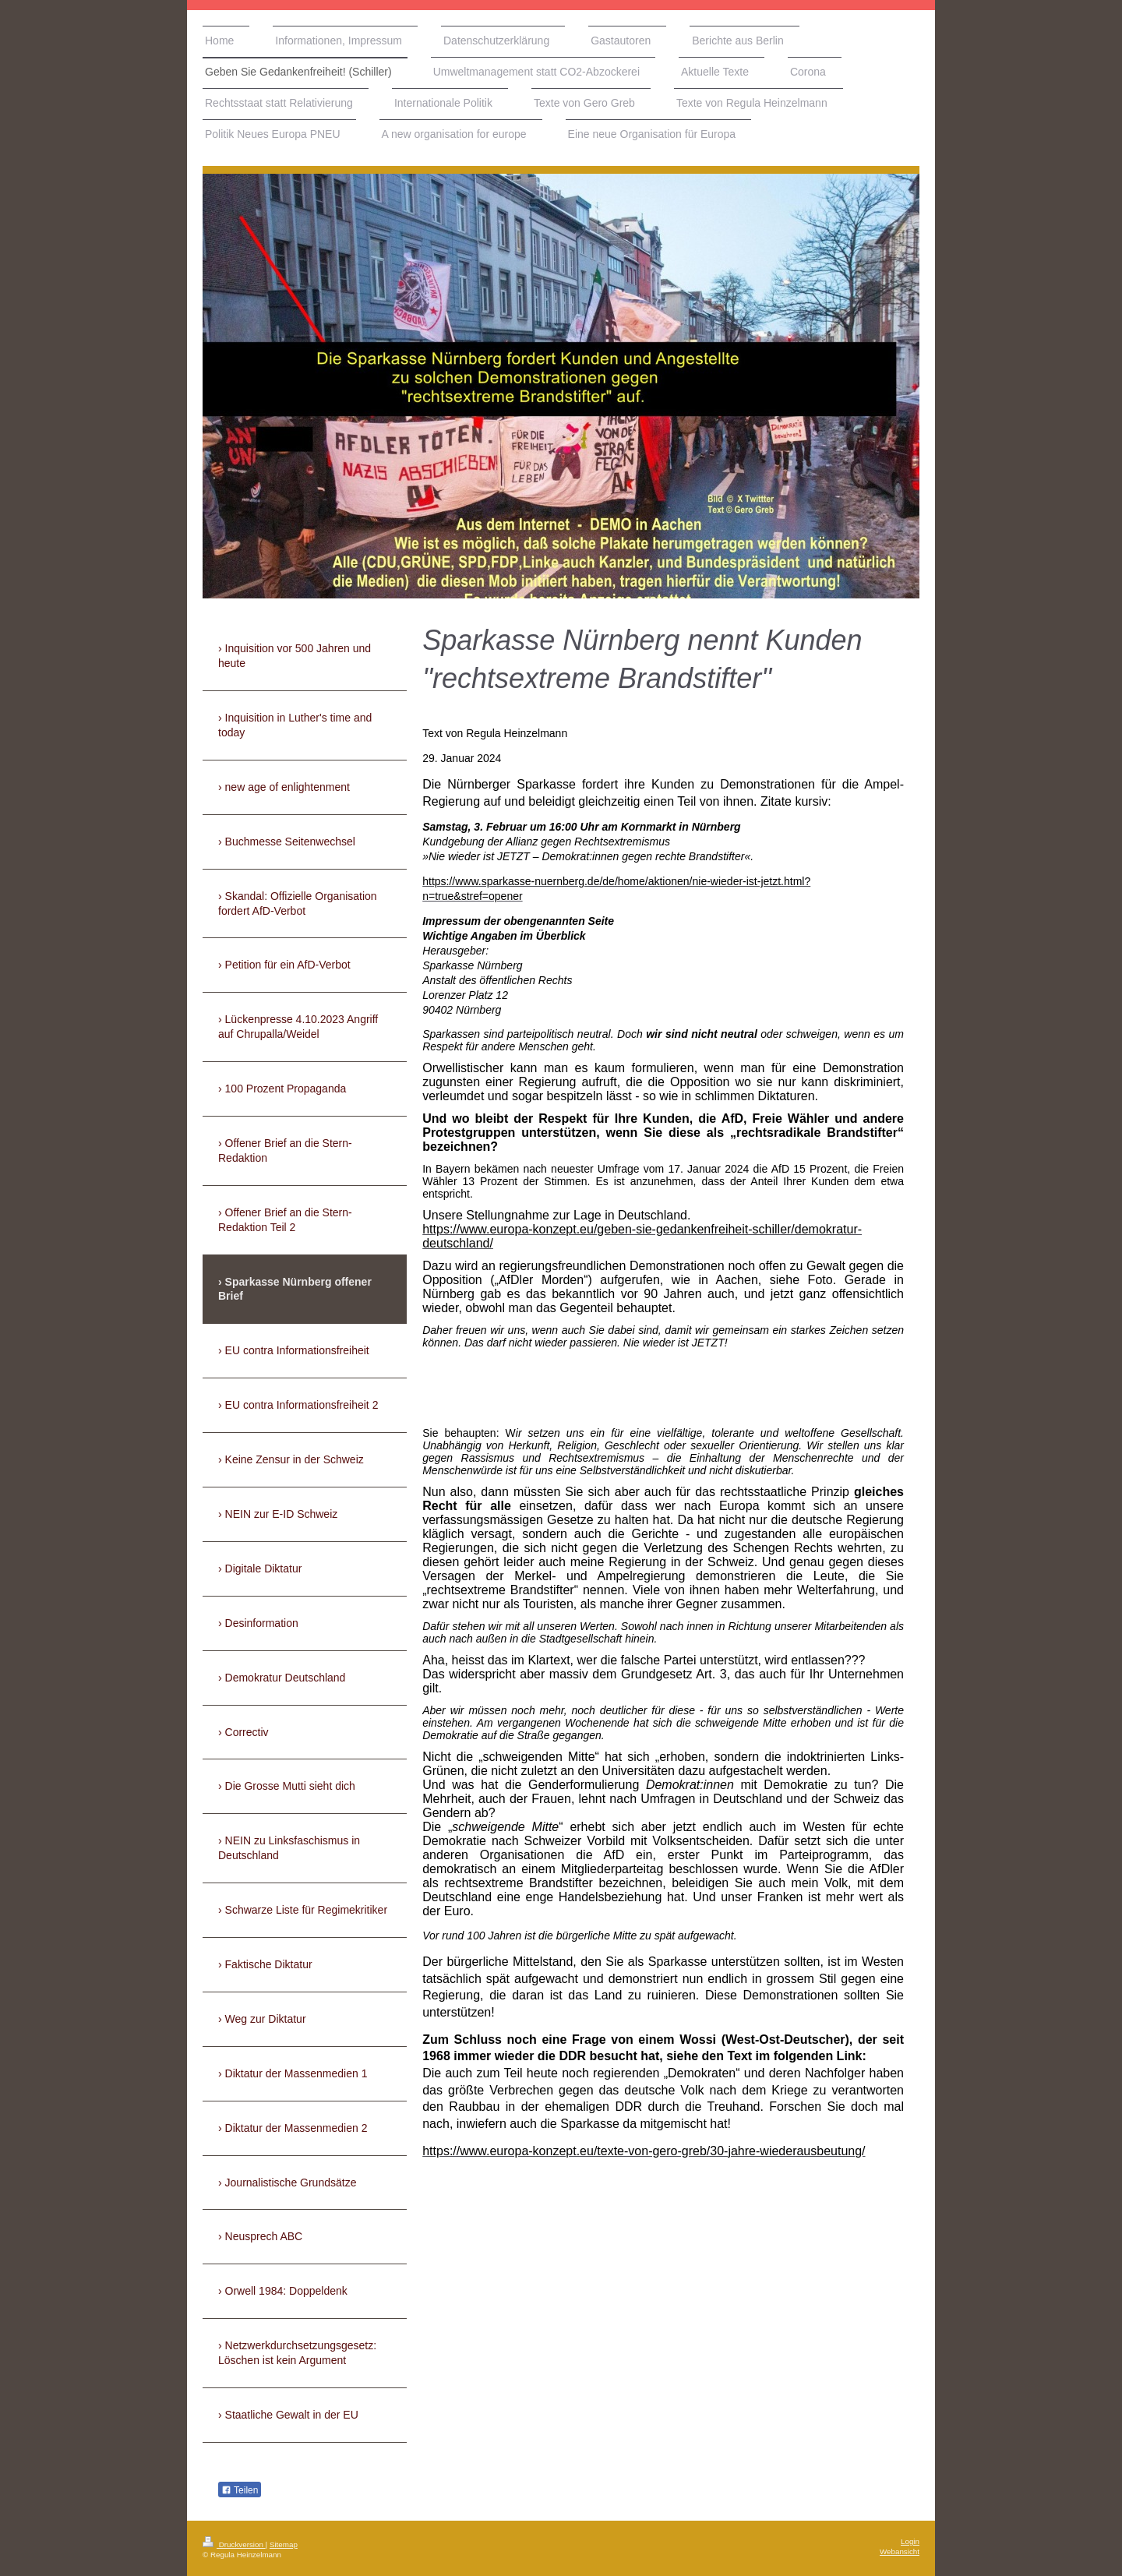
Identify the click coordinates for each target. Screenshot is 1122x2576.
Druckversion (234, 2544)
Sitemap (284, 2544)
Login (910, 2541)
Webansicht (899, 2551)
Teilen (239, 2490)
